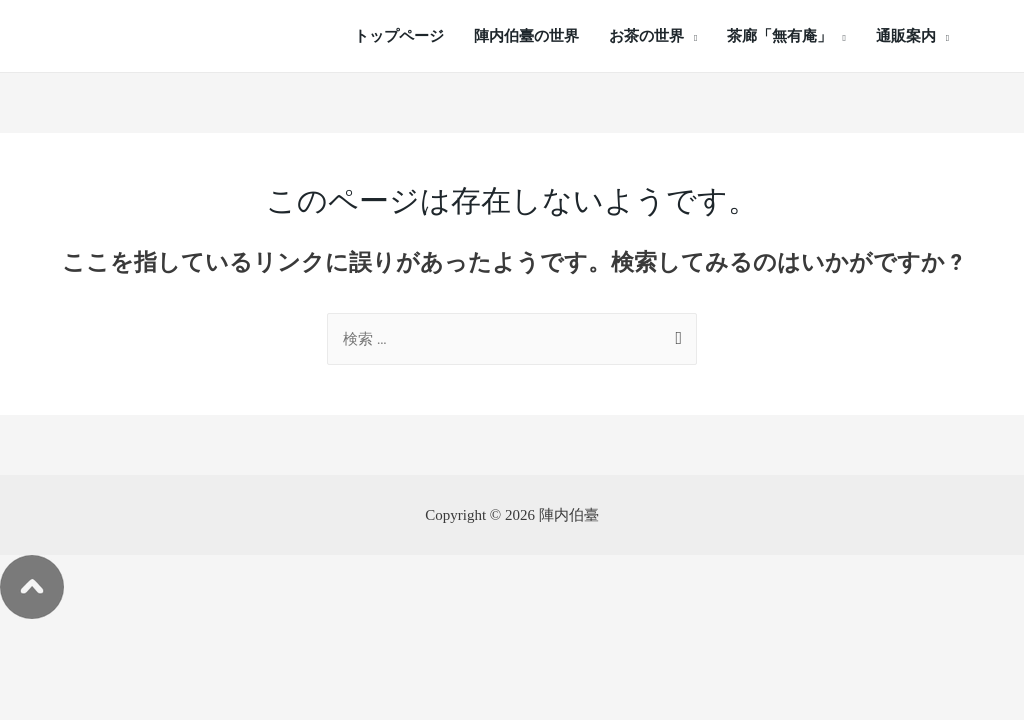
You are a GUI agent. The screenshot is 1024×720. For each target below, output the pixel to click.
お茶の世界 (646, 36)
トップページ (399, 36)
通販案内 (906, 36)
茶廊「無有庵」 (779, 36)
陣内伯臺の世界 (526, 36)
